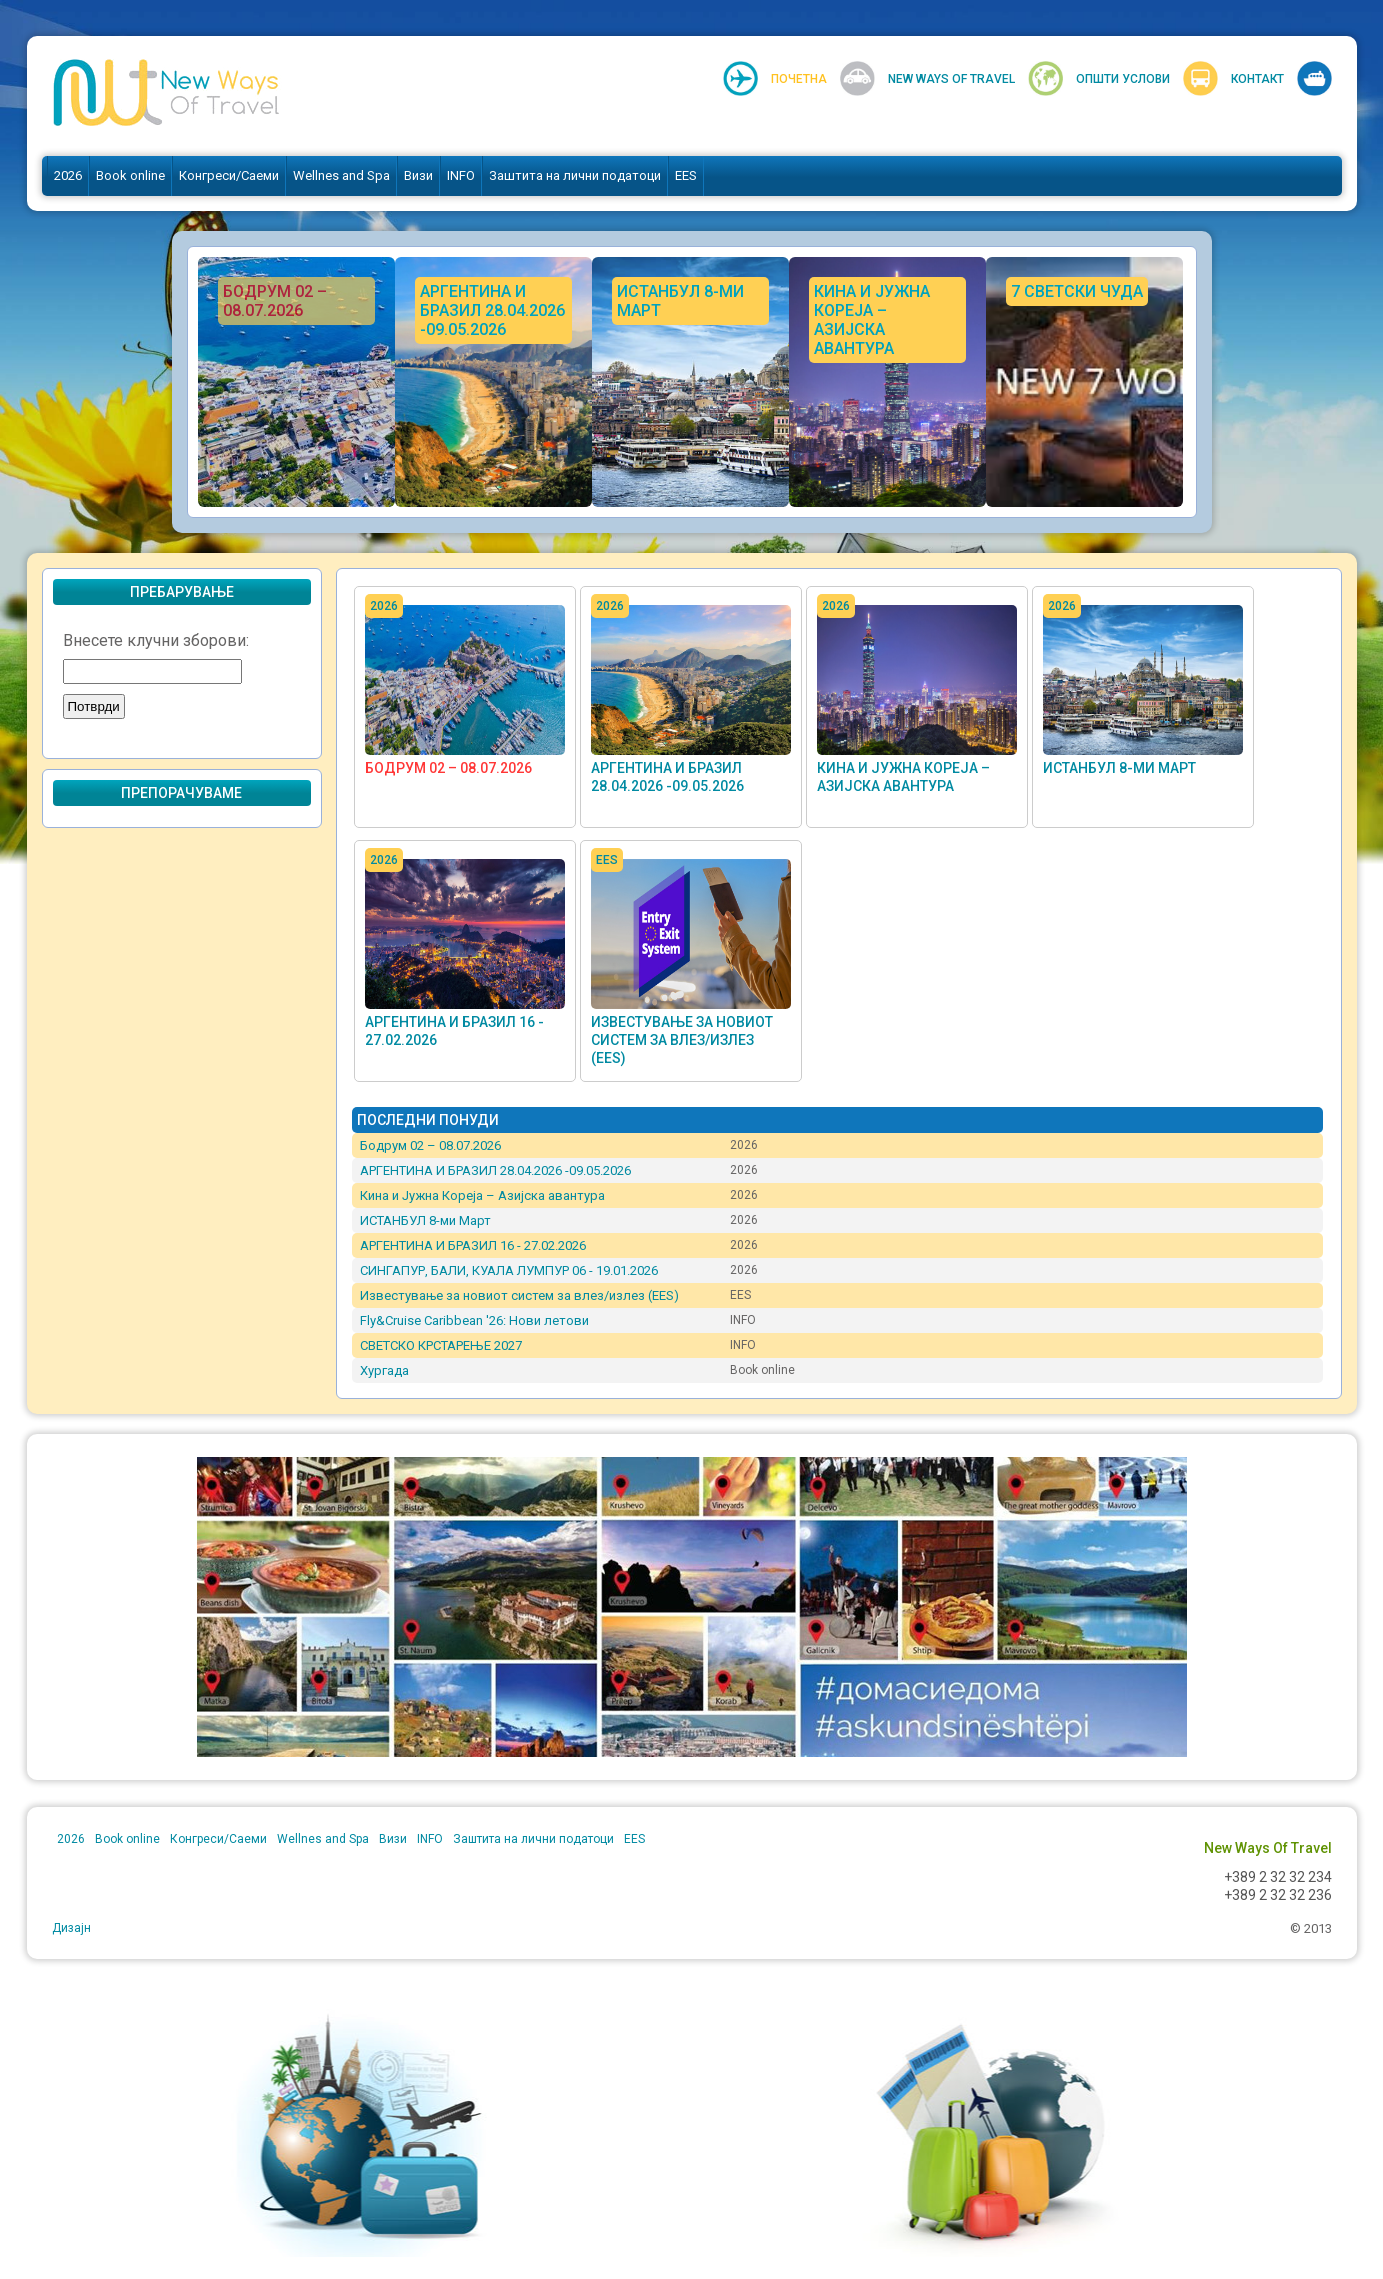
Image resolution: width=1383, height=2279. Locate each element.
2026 (68, 175)
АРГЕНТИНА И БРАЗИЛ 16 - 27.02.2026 (473, 1245)
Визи (418, 175)
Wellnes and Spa (341, 175)
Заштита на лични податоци (575, 175)
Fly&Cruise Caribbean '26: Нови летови (474, 1320)
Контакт (1257, 79)
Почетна (799, 79)
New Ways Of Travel (951, 79)
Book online (130, 175)
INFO (461, 175)
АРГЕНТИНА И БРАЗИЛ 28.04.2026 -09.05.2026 (495, 1170)
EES (686, 175)
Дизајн (71, 1928)
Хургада (384, 1370)
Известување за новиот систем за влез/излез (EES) (682, 1040)
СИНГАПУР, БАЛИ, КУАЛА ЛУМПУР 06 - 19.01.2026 (509, 1270)
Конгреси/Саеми (229, 175)
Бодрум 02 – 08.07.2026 (448, 768)
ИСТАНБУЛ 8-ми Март (1119, 768)
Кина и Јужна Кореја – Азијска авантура (482, 1195)
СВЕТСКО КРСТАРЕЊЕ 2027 (441, 1345)
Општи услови (1123, 79)
